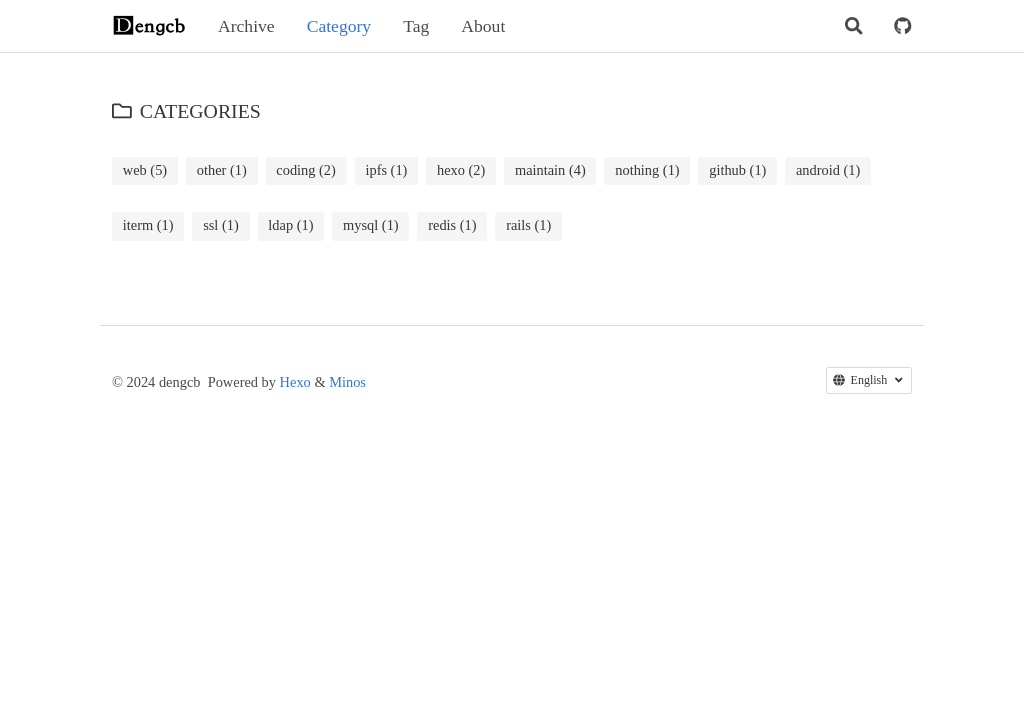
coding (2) (306, 170)
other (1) (222, 170)
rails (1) (528, 225)
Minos (347, 382)
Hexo (295, 382)
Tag (416, 26)
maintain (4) (550, 170)
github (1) (737, 170)
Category (339, 26)
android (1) (828, 170)
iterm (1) (148, 225)
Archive (246, 26)
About (483, 26)
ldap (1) (290, 225)
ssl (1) (221, 225)
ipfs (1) (386, 170)
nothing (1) (647, 170)
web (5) (145, 170)
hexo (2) (461, 170)
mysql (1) (371, 225)
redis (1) (452, 225)
